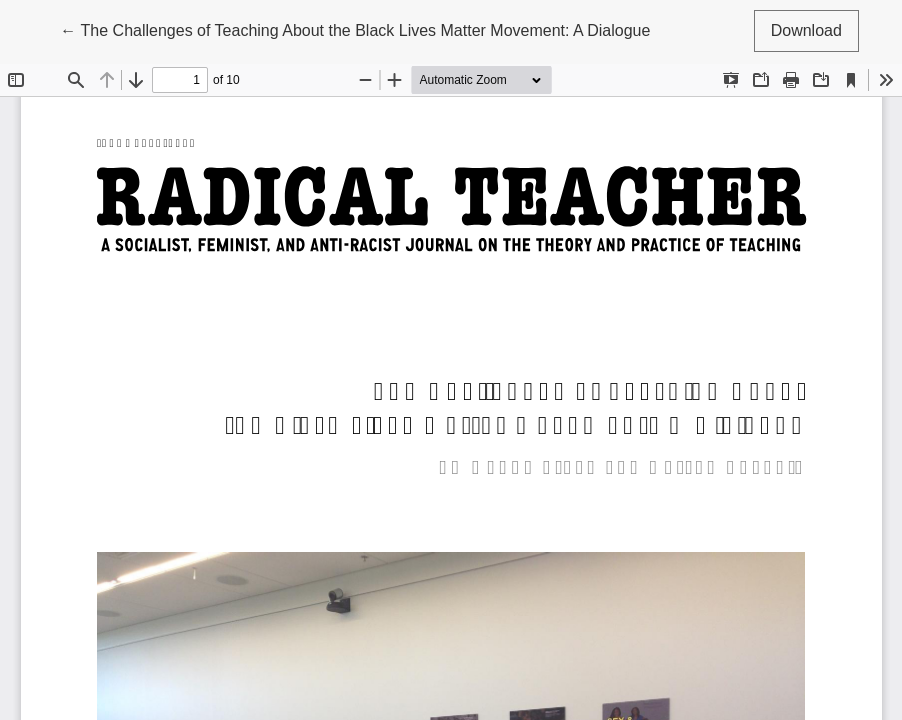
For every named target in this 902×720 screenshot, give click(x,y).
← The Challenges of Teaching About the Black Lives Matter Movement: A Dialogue (355, 28)
